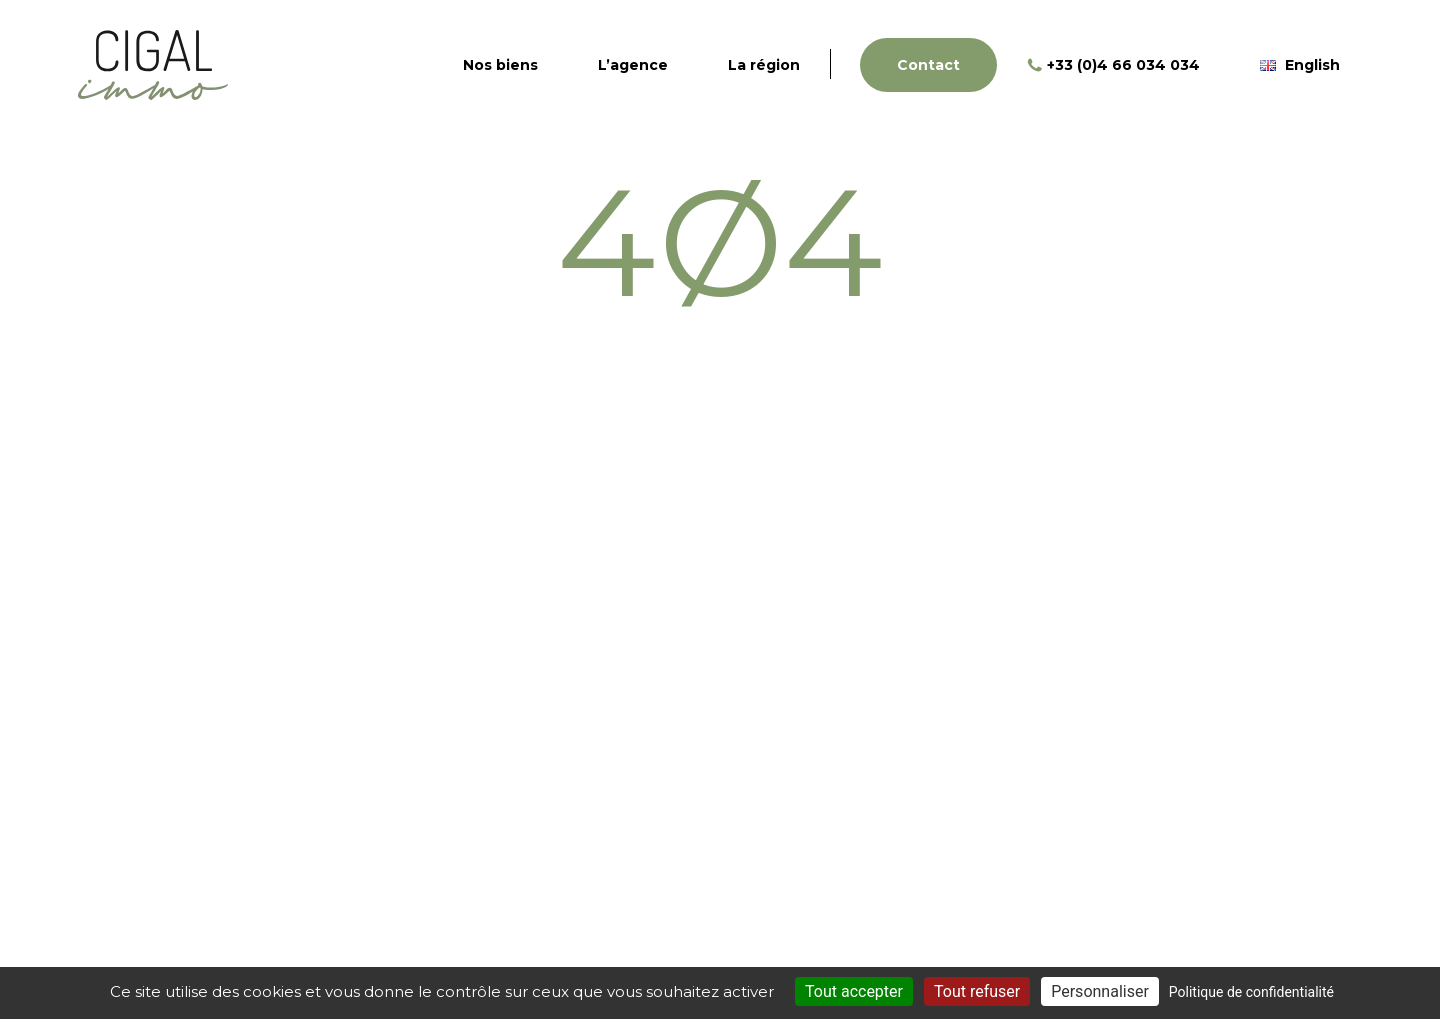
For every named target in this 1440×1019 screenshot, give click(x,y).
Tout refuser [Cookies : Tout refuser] (977, 991)
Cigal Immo (153, 65)
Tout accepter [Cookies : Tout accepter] (854, 991)
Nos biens (500, 65)
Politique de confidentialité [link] (1251, 992)
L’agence (633, 65)
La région (764, 65)
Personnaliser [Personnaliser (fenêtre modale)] (1100, 991)
